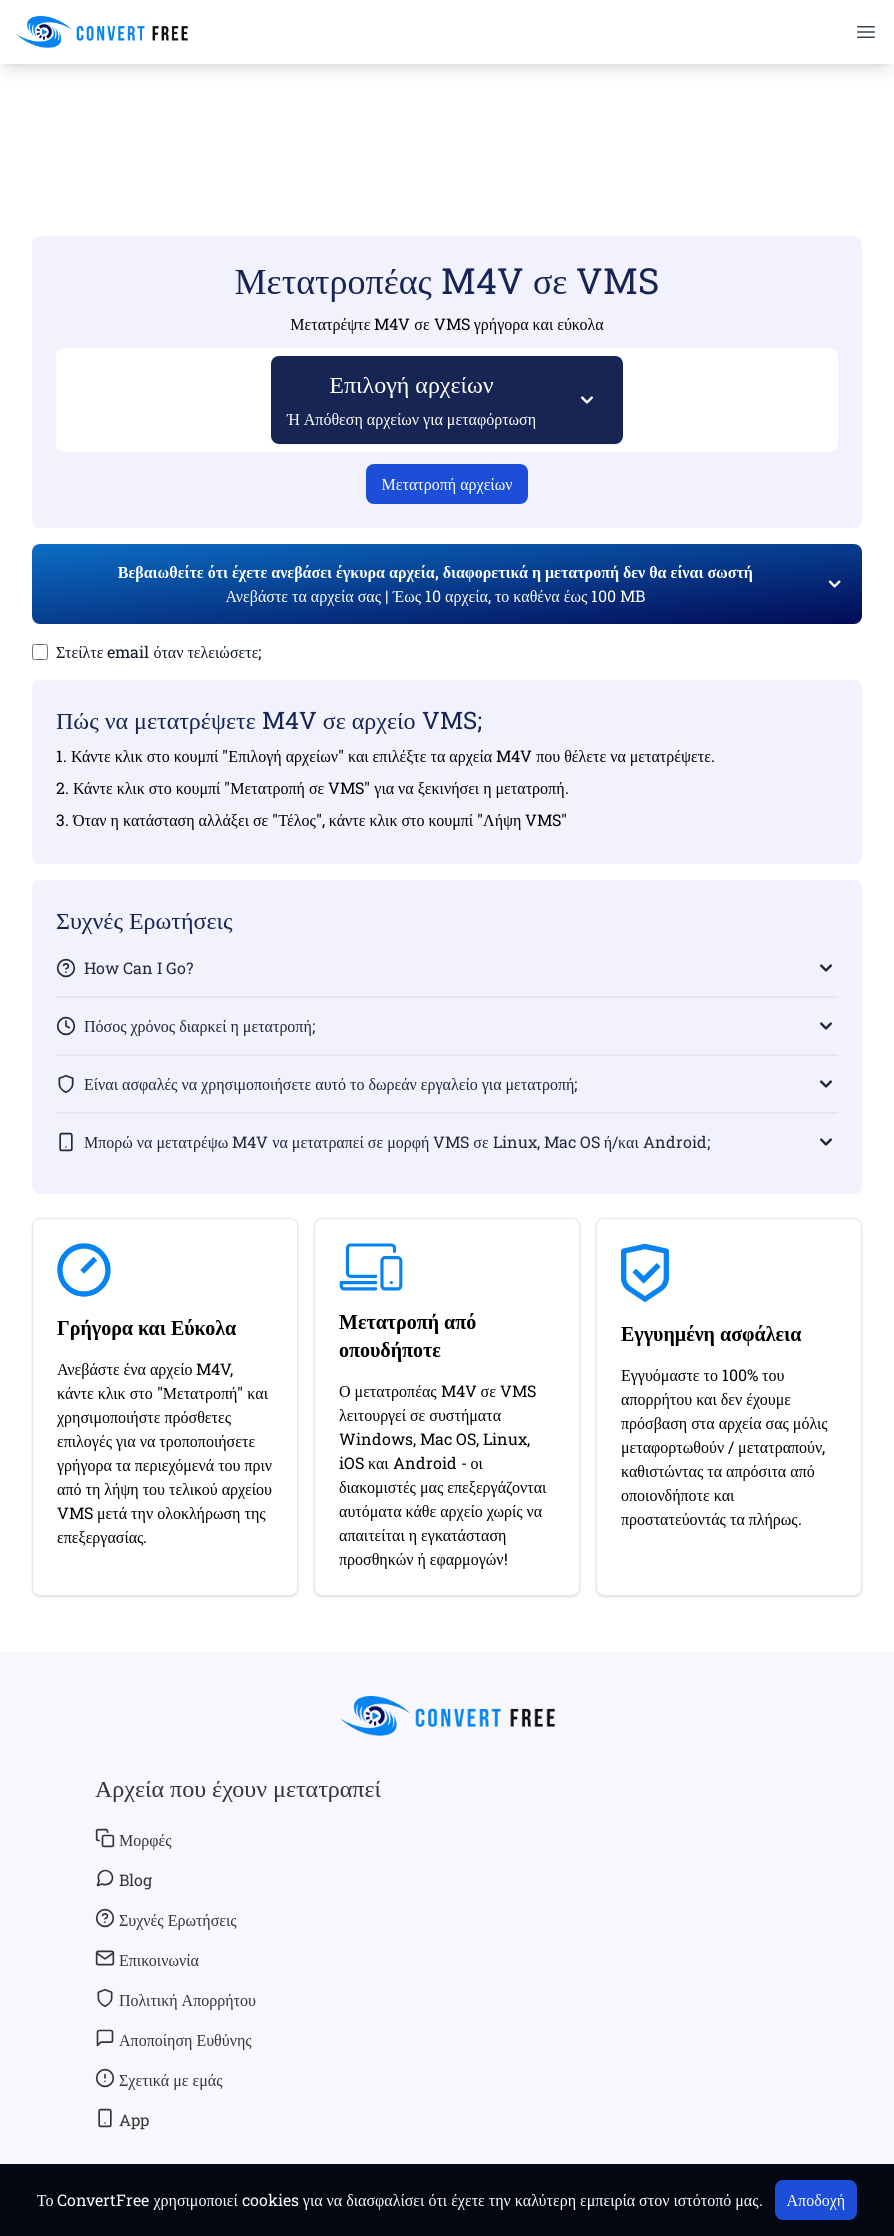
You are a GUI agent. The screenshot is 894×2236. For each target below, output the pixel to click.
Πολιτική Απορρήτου (175, 1999)
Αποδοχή (816, 2199)
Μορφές (133, 1839)
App (122, 2119)
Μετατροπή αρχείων (447, 483)
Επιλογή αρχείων (412, 398)
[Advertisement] (447, 121)
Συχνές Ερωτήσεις (166, 1919)
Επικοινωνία (147, 1959)
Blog (123, 1879)
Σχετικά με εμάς (158, 2079)
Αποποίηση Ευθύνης (173, 2039)
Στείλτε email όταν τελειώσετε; (158, 651)
